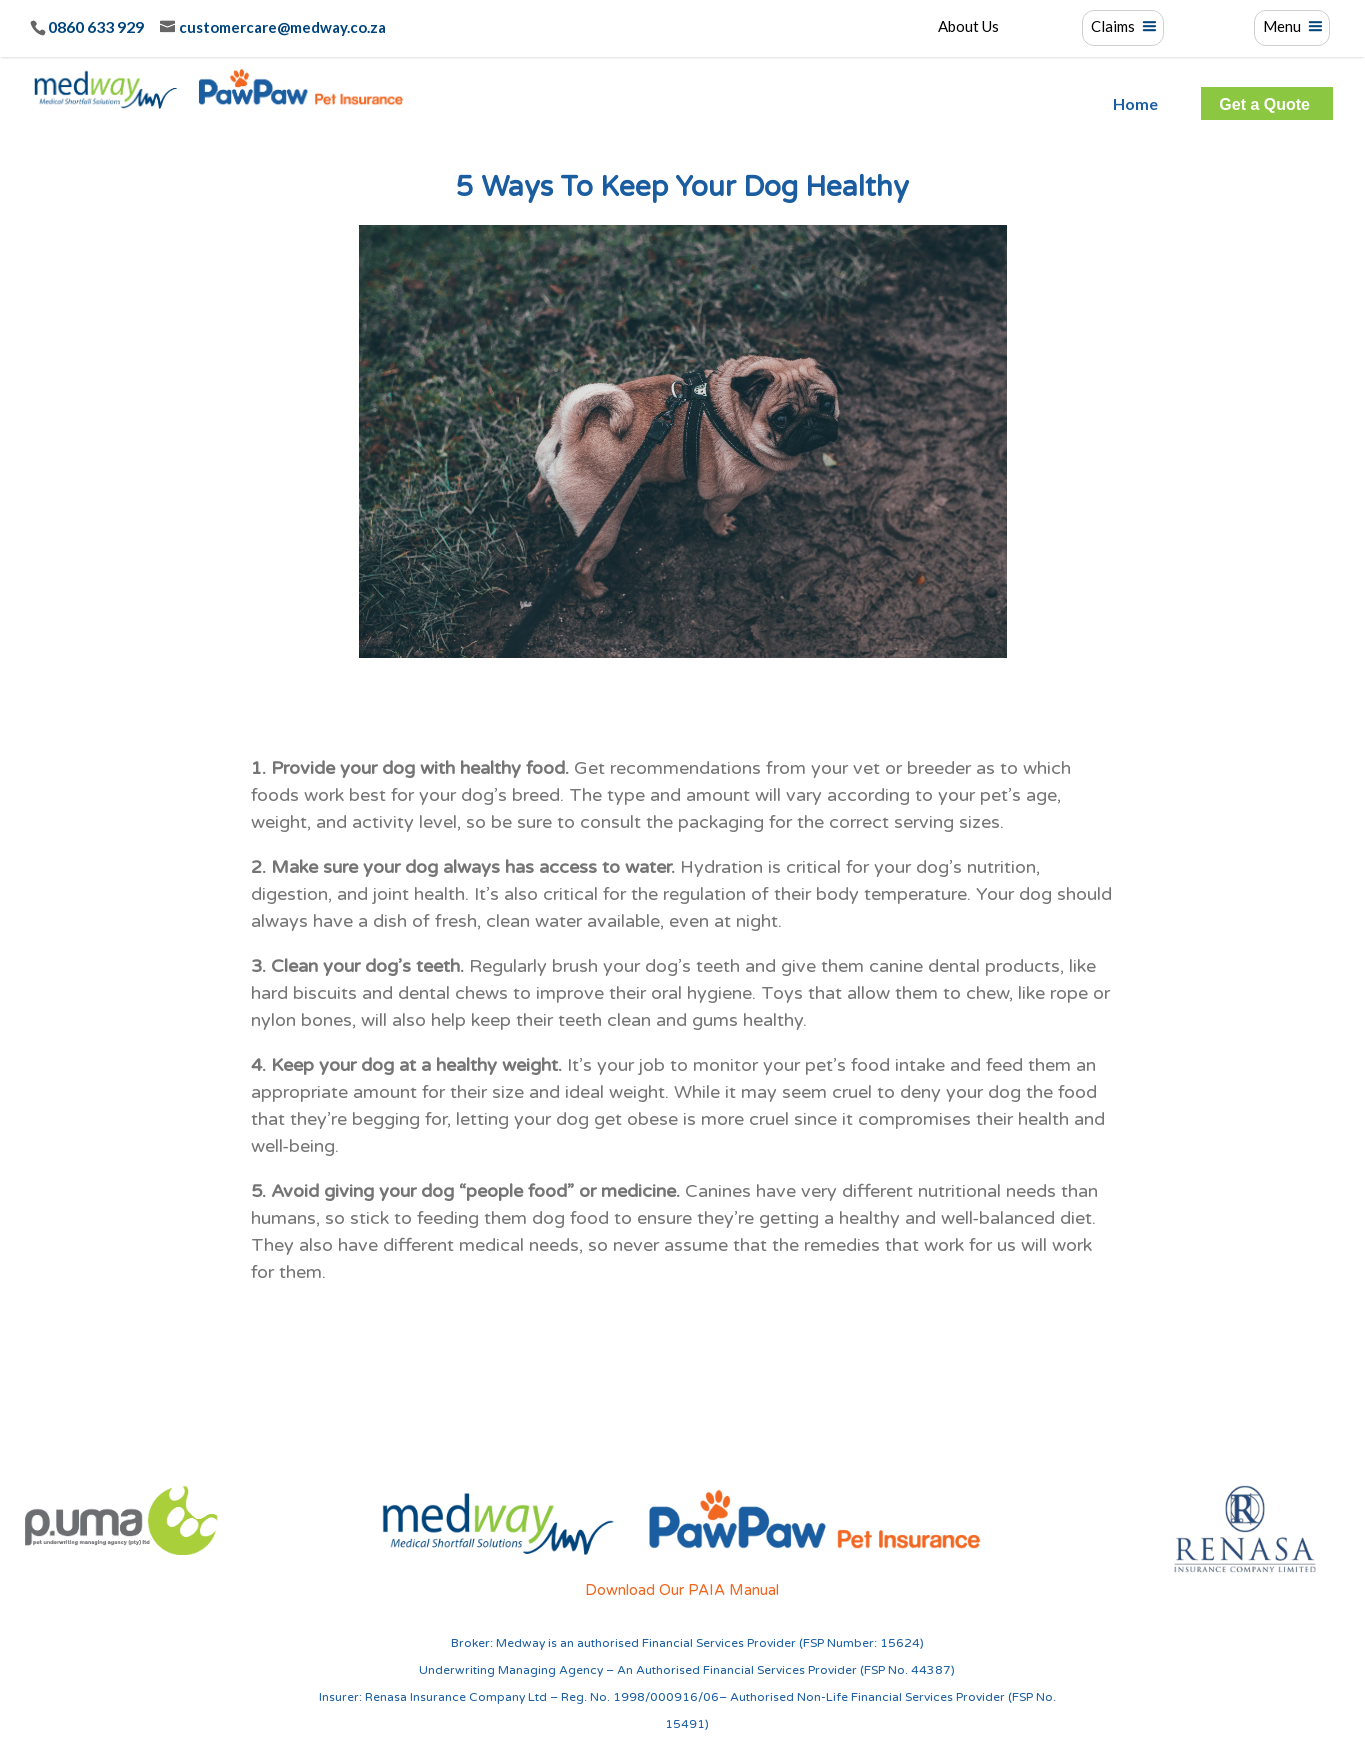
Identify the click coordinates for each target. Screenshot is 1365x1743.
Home (1135, 104)
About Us (968, 27)
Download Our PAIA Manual (682, 1590)
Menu (1282, 27)
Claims (1113, 27)
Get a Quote (1264, 105)
